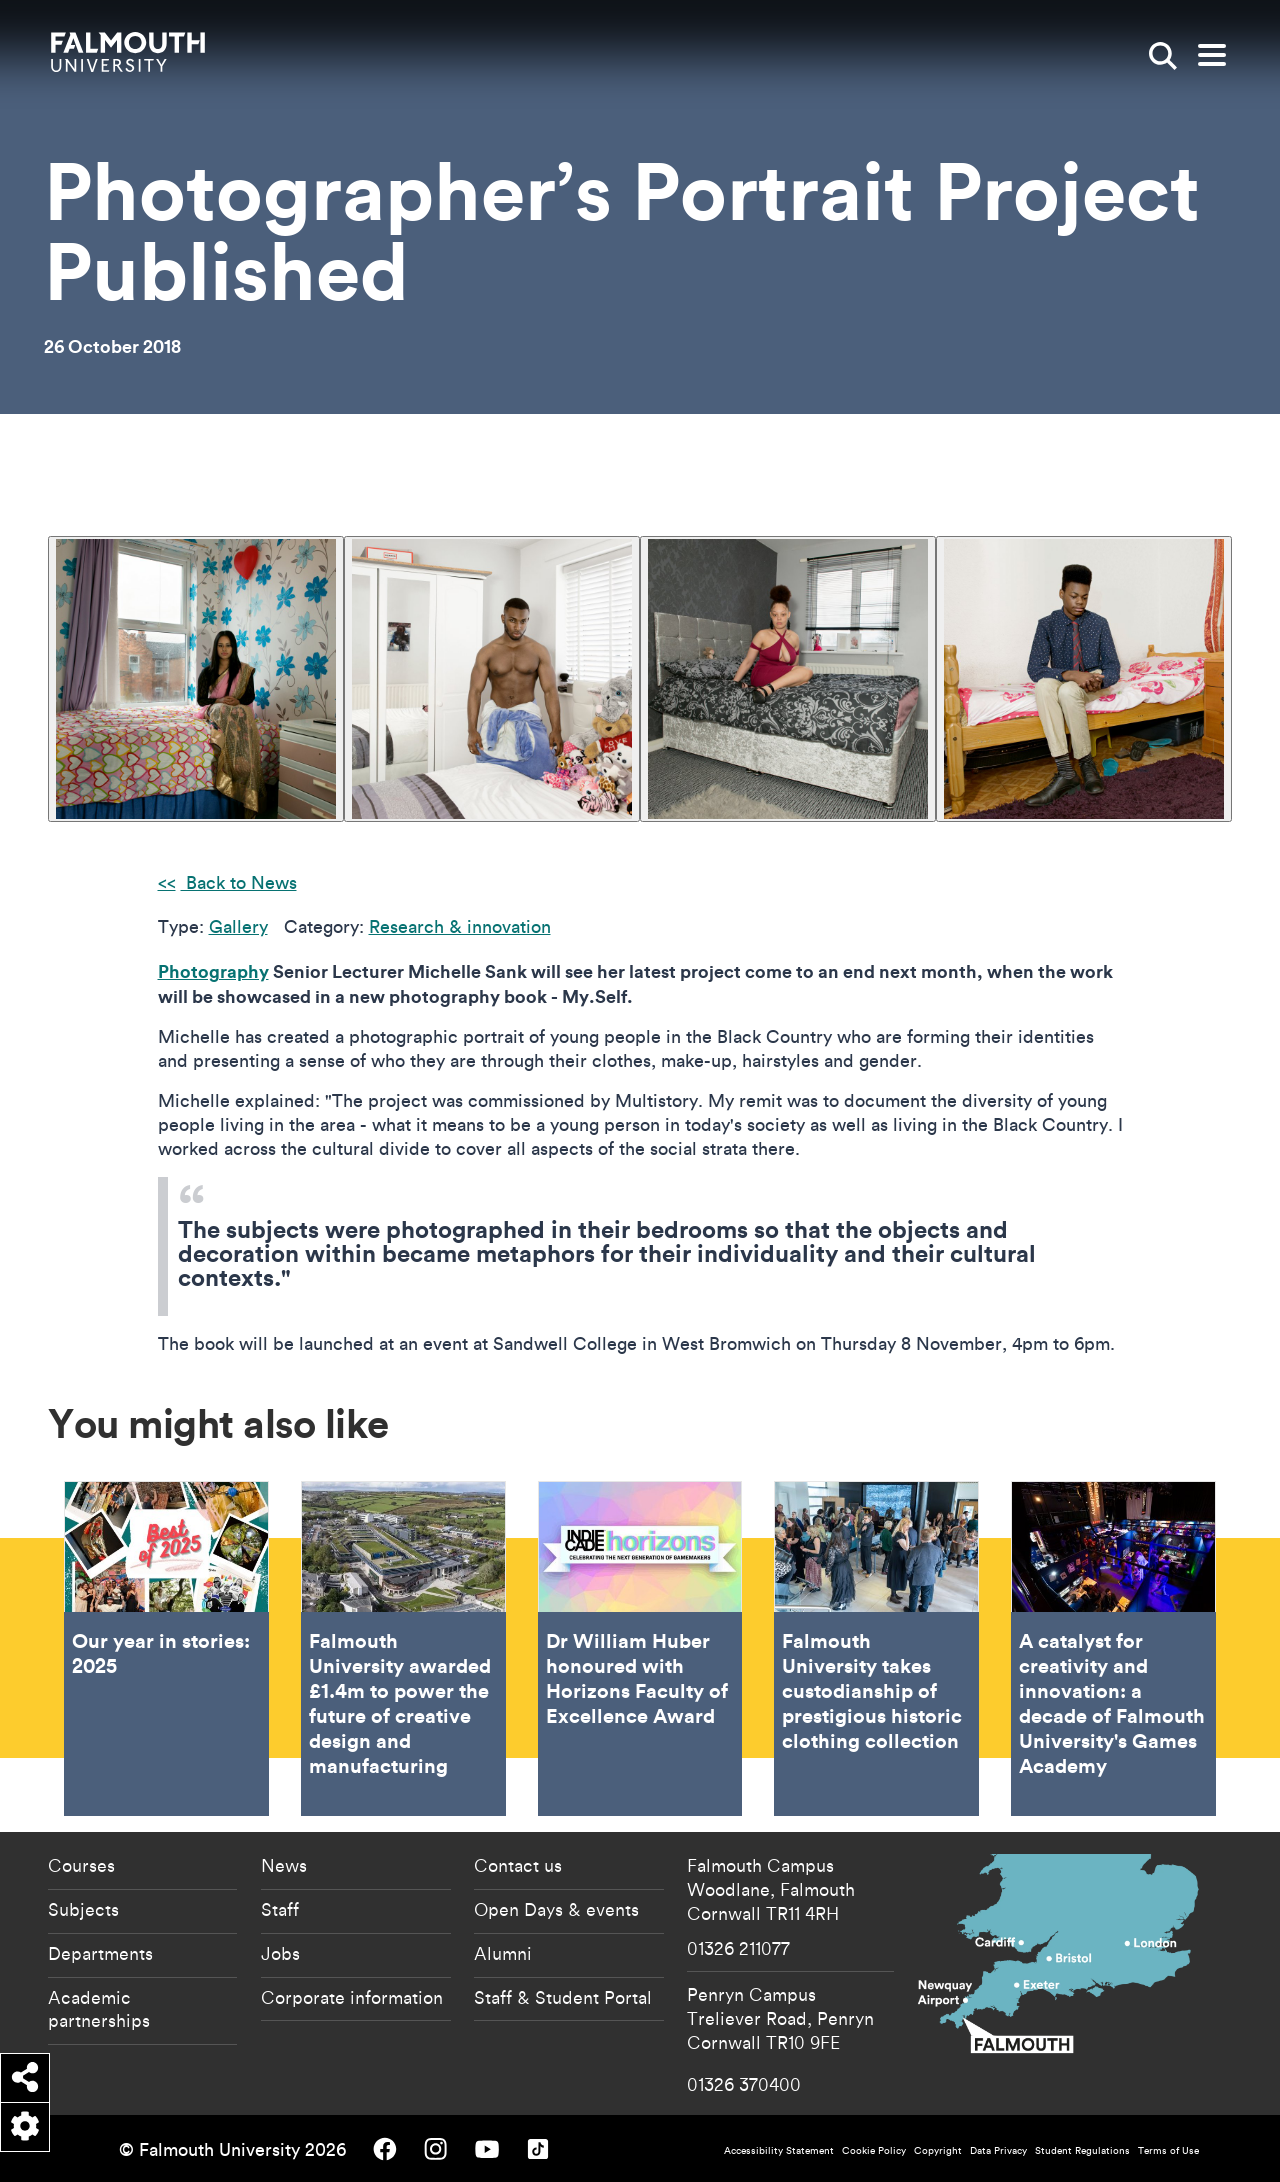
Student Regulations (1082, 2150)
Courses (81, 1865)
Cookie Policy (874, 2150)
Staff (280, 1909)
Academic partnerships (99, 2009)
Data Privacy (998, 2150)
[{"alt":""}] (196, 679)
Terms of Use (1168, 2150)
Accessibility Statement (779, 2150)
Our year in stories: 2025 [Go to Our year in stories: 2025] (166, 1648)
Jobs (280, 1953)
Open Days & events (556, 1909)
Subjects (83, 1909)
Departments (100, 1953)
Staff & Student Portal (563, 1997)
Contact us (518, 1865)
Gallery (238, 926)
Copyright (938, 2150)
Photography (213, 971)
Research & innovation (460, 926)
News (284, 1865)
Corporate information (352, 1997)
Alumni (503, 1953)
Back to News (239, 882)
